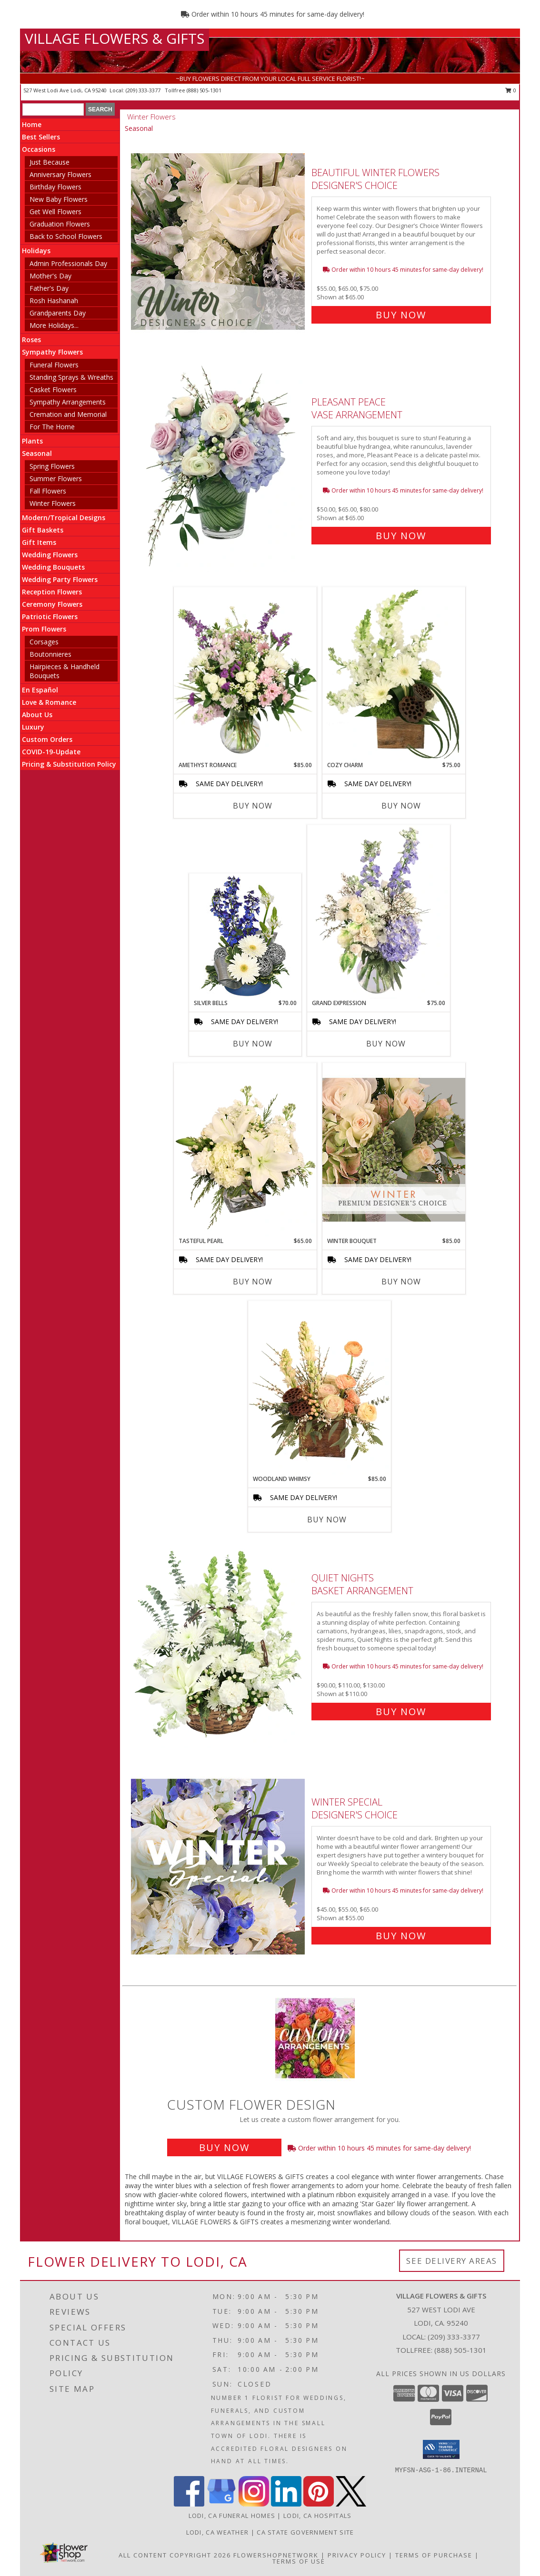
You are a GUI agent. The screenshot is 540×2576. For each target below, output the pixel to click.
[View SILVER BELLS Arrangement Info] (245, 936)
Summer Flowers (56, 478)
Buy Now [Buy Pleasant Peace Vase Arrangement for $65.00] (401, 535)
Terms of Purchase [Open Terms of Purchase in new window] (433, 2555)
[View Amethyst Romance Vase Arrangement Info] (245, 673)
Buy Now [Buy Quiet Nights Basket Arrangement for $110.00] (401, 1711)
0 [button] (511, 90)
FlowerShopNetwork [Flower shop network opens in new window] (276, 2555)
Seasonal (37, 453)
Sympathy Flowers (52, 351)
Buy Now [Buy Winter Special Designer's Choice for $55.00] (401, 1935)
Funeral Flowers (54, 364)
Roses (31, 339)
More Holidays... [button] (54, 325)
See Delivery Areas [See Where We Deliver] (451, 2260)
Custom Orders (47, 739)
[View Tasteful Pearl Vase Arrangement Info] (245, 1149)
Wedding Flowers (50, 554)
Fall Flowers (48, 490)
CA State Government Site (305, 2532)
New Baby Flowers (59, 199)
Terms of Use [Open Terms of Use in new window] (298, 2561)
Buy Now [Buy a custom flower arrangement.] (224, 2147)
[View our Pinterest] (318, 2503)
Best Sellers (41, 136)
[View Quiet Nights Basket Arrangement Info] (219, 1642)
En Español (40, 689)
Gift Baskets (42, 529)
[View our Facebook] (189, 2503)
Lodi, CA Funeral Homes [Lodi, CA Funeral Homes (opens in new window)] (232, 2515)
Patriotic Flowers (50, 616)
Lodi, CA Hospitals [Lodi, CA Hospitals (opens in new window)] (317, 2515)
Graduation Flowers (60, 223)
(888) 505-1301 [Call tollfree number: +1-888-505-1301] (204, 90)
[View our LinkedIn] (286, 2503)
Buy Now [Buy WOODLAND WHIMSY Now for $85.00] (327, 1519)
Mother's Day (50, 275)
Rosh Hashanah (54, 300)
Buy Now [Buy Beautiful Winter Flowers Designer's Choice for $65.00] (401, 314)
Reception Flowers (52, 591)
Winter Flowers (53, 503)
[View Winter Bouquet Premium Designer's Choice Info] (393, 1149)
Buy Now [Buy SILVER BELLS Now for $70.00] (252, 1043)
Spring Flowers (52, 466)
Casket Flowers (53, 389)
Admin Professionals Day (68, 263)
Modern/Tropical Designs (63, 517)
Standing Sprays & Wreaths (71, 377)
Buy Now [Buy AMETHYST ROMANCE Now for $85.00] (252, 805)
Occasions (38, 149)
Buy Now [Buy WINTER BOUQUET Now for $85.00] (401, 1281)
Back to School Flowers (66, 236)
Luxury (33, 726)
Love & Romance (49, 702)
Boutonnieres (50, 654)
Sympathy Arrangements (68, 401)
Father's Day (49, 288)
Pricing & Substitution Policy (69, 764)
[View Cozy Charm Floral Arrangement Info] (393, 673)
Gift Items (39, 542)
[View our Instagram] (254, 2503)
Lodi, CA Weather (217, 2532)
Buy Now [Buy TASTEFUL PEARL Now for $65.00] (252, 1281)
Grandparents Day (58, 312)
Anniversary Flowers (60, 174)
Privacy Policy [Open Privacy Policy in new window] (357, 2555)
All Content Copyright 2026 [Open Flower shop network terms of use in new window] (175, 2555)
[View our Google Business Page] (221, 2503)
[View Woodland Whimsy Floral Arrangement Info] (319, 1387)
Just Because (50, 162)
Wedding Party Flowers (60, 579)
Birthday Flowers (55, 186)
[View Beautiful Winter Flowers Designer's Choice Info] (219, 241)
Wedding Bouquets (53, 567)
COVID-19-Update (51, 751)
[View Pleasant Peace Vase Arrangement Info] (219, 466)
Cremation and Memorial (68, 414)
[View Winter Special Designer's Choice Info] (219, 1866)
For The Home (52, 426)
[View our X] (351, 2503)
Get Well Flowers (55, 211)
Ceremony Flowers (52, 604)
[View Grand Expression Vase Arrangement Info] (378, 911)
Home (31, 124)
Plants (32, 440)
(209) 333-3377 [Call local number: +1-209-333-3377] (144, 90)
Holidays (36, 250)
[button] (441, 2449)
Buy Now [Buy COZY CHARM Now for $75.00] (401, 805)
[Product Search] (53, 109)
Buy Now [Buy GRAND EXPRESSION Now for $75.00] (386, 1043)
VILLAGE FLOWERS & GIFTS (114, 38)
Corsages (44, 641)
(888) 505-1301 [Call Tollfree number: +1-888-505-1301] (460, 2350)
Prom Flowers (44, 628)
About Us (37, 714)
